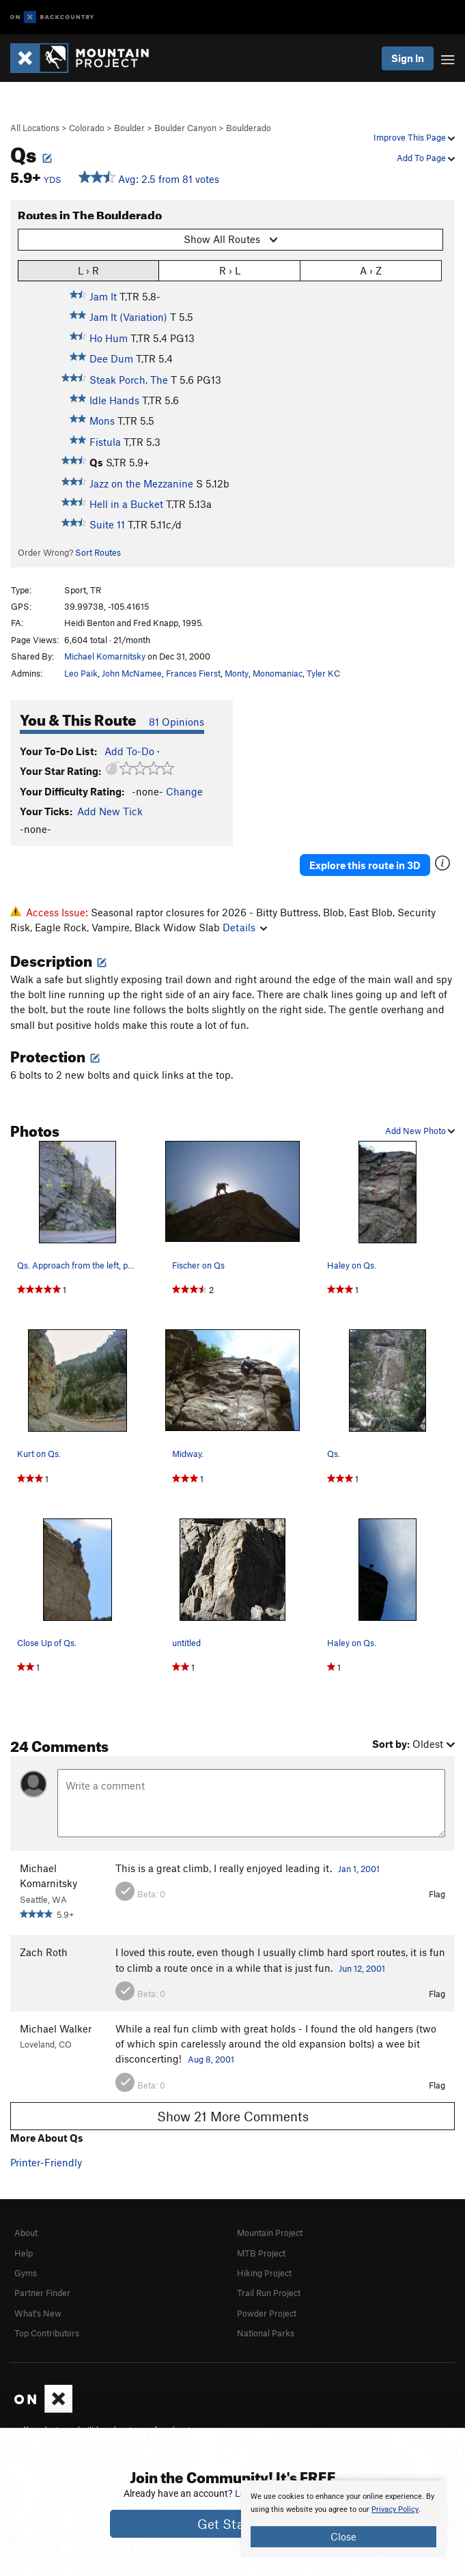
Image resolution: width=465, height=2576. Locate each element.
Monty (237, 673)
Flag (437, 1893)
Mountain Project (269, 2232)
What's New (37, 2313)
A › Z (371, 270)
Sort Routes (98, 552)
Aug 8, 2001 (211, 2059)
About (26, 2232)
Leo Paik (81, 673)
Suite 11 (107, 524)
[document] (343, 2518)
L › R (88, 270)
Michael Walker (55, 2028)
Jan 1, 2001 (359, 1868)
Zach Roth (44, 1952)
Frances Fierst (193, 673)
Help (23, 2253)
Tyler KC (323, 673)
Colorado (86, 127)
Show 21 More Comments (233, 2116)
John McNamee (132, 673)
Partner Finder (42, 2292)
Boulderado (248, 127)
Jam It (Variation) (128, 317)
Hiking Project (264, 2272)
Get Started (232, 2524)
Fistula (105, 442)
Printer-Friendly (46, 2162)
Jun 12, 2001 (362, 1968)
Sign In (407, 58)
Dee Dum (111, 358)
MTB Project (261, 2253)
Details (245, 927)
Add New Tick (110, 811)
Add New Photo (420, 1130)
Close (343, 2536)
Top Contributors (46, 2332)
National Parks (265, 2332)
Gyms (25, 2272)
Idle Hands (114, 400)
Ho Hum (108, 338)
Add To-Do (129, 751)
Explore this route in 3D (365, 865)
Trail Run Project (268, 2292)
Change (184, 791)
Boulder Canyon (185, 127)
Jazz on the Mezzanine (141, 483)
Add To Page (426, 157)
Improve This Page (414, 137)
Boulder (129, 127)
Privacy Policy (395, 2509)
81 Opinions (176, 722)
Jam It (103, 296)
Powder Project (266, 2313)
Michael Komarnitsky (104, 656)
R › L (229, 270)
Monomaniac (277, 673)
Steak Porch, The (128, 379)
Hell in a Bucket (126, 504)
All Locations (34, 127)
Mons (102, 420)
